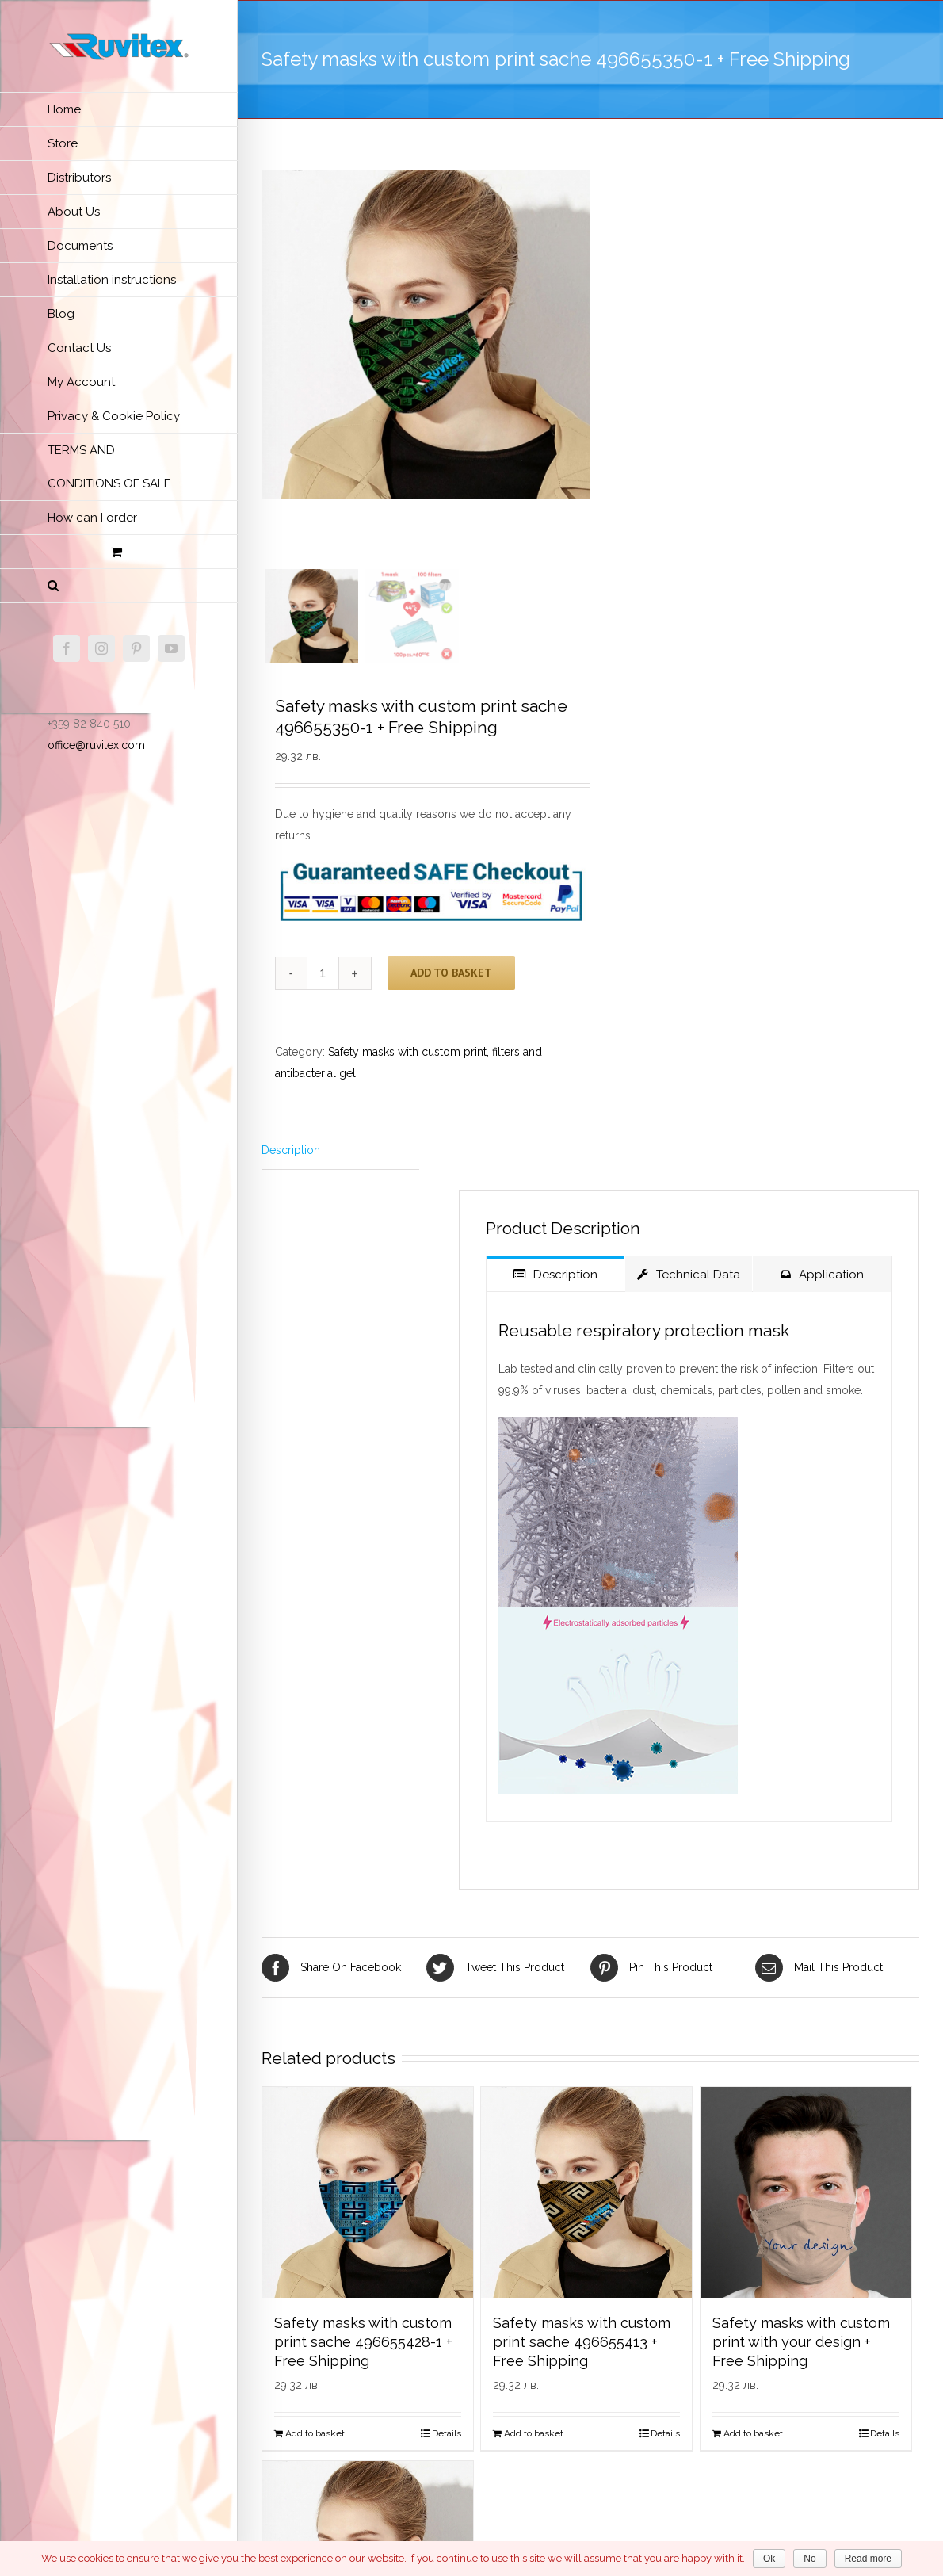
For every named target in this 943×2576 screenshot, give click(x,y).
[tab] (340, 1157)
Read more (868, 2558)
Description (291, 1156)
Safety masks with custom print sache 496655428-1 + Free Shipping (363, 2348)
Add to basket (451, 979)
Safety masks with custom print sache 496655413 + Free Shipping (581, 2348)
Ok (769, 2558)
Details (446, 2439)
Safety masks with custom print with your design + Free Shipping (801, 2348)
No (809, 2558)
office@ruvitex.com (96, 745)
